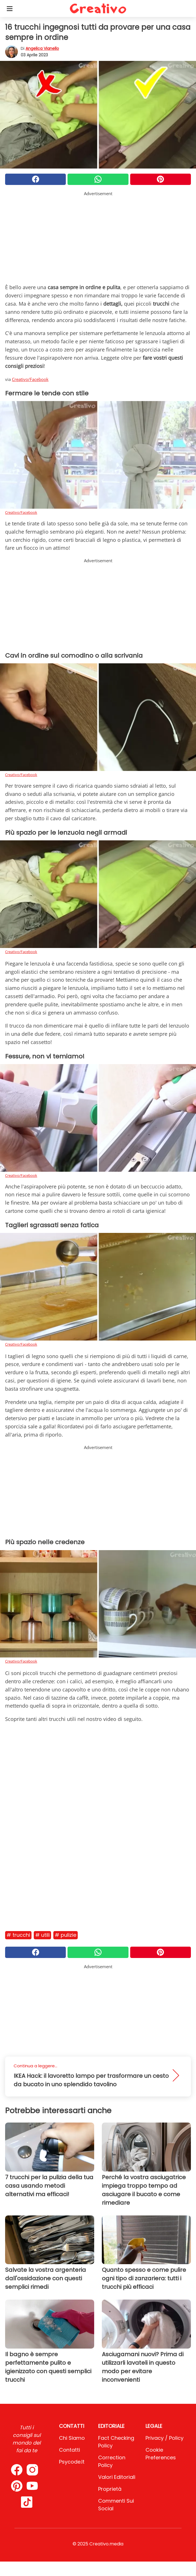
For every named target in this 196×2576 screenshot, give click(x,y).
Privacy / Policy (165, 2437)
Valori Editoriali (116, 2477)
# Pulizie (65, 1934)
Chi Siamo (72, 2437)
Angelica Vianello (42, 48)
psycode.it (72, 2461)
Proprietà (109, 2488)
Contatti (69, 2449)
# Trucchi (18, 1934)
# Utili (42, 1934)
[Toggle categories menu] (9, 8)
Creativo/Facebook (30, 379)
